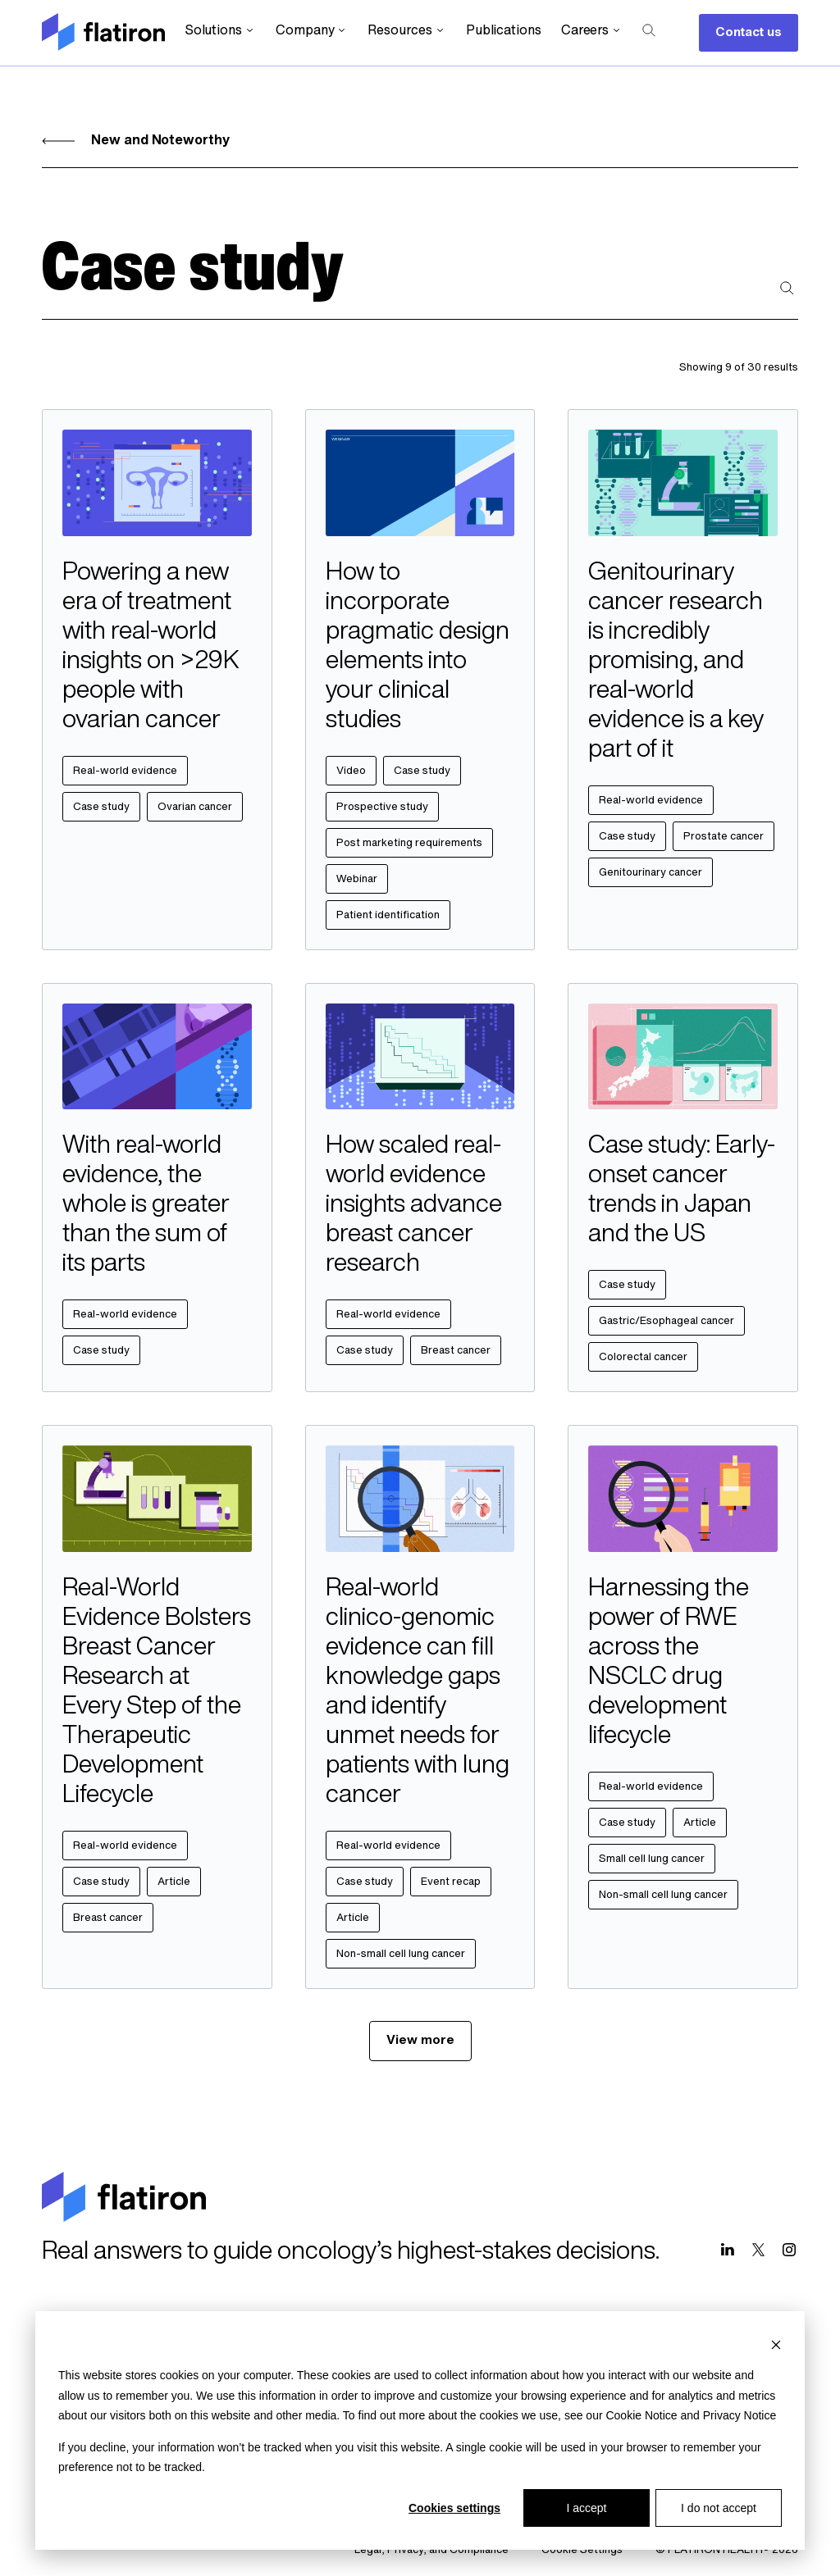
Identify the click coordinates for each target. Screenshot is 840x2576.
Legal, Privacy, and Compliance (431, 2550)
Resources (406, 31)
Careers (592, 31)
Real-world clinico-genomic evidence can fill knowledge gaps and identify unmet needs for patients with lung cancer (417, 1693)
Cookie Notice (641, 2415)
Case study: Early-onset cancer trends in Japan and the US (681, 1191)
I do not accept (718, 2508)
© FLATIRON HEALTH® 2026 (726, 2550)
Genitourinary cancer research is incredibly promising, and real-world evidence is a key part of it (676, 662)
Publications (503, 31)
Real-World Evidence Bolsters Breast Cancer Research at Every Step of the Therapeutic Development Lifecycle (156, 1693)
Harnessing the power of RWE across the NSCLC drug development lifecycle (668, 1663)
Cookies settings (454, 2508)
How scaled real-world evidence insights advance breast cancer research (414, 1205)
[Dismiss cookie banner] (776, 2344)
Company (312, 31)
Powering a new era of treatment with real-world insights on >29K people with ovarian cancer (151, 647)
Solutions (220, 31)
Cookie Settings (582, 2550)
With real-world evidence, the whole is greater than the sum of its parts (146, 1205)
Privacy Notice (739, 2415)
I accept (586, 2508)
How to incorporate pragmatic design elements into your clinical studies (417, 647)
